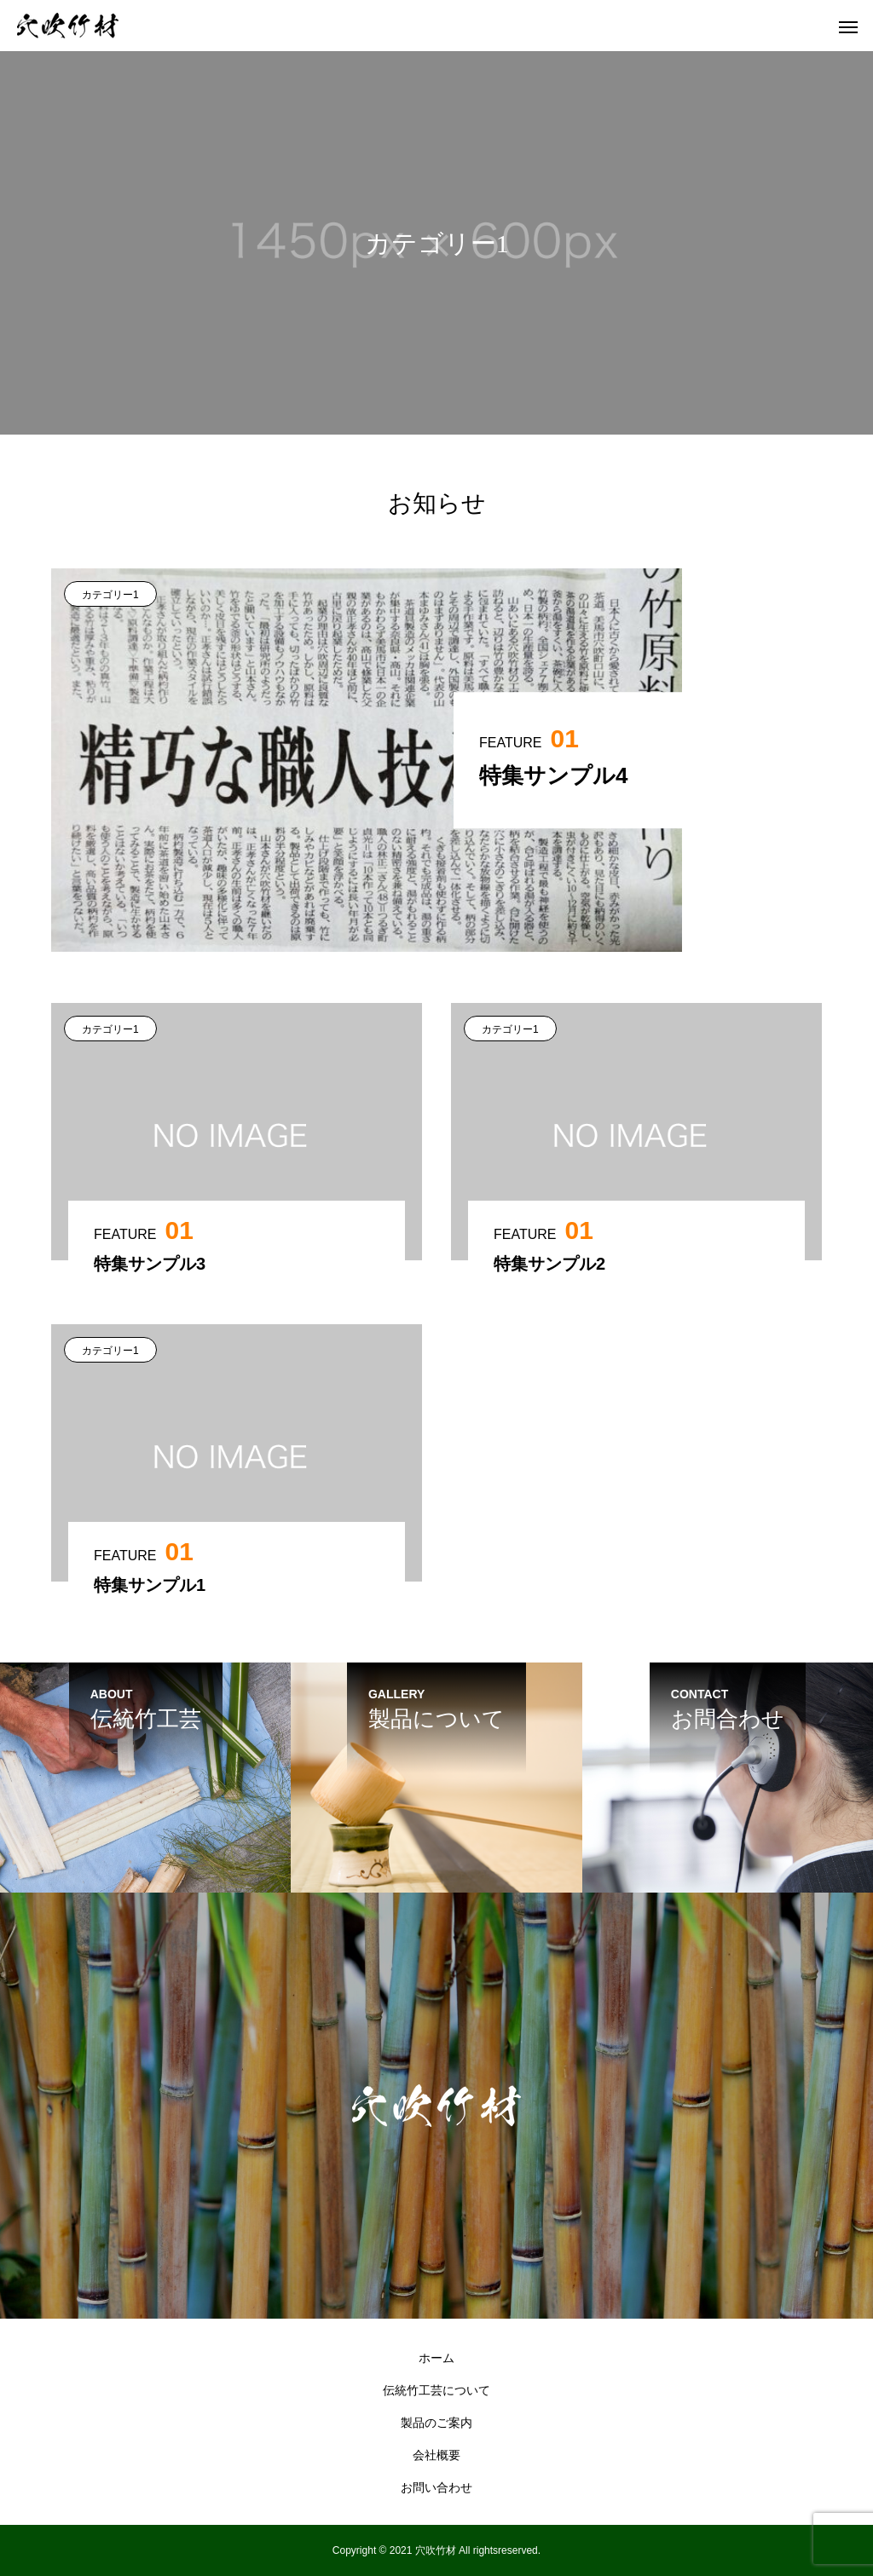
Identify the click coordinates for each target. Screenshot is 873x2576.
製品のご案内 (436, 2422)
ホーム (436, 2358)
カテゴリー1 (110, 595)
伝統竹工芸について (436, 2390)
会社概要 (436, 2455)
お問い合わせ (436, 2487)
